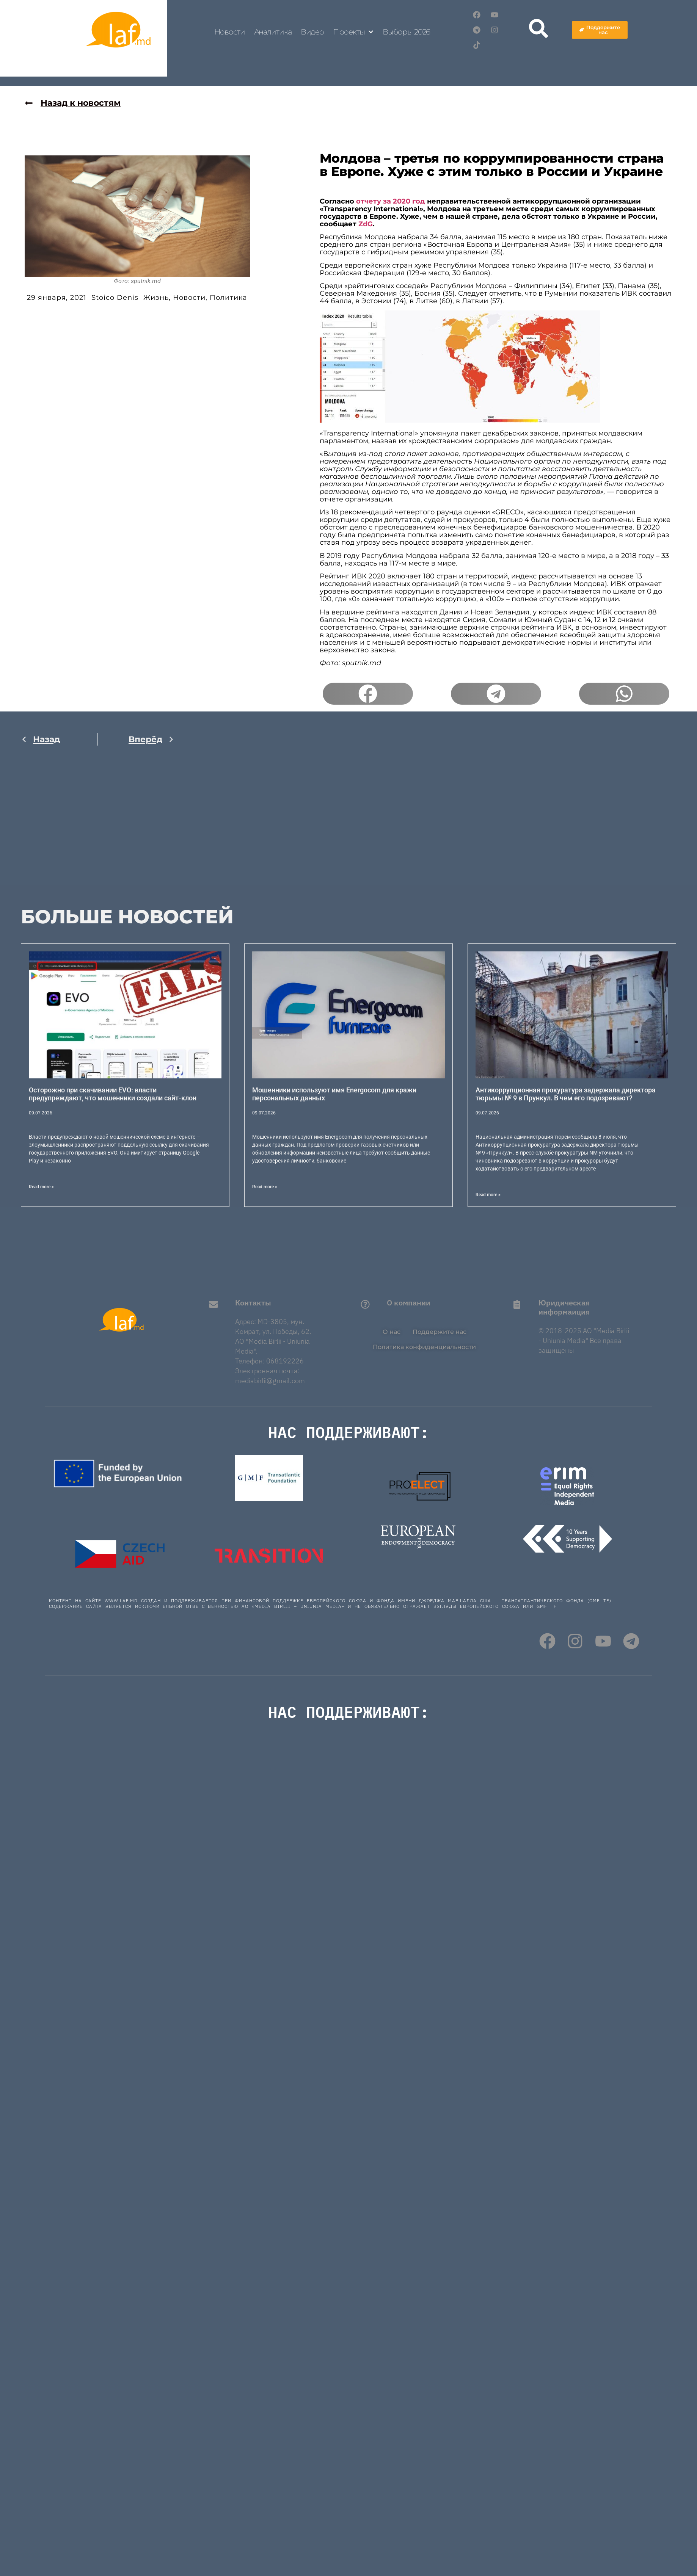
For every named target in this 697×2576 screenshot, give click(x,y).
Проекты (353, 31)
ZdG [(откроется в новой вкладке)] (365, 224)
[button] (368, 694)
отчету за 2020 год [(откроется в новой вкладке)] (390, 201)
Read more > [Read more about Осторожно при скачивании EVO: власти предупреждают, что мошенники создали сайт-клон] (41, 1186)
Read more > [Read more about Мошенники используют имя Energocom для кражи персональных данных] (264, 1186)
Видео (312, 31)
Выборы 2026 (406, 31)
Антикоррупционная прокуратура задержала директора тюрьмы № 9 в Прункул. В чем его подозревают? (566, 1094)
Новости (229, 31)
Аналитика (273, 31)
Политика (228, 297)
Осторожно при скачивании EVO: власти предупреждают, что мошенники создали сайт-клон (112, 1094)
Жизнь (156, 297)
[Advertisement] (192, 832)
